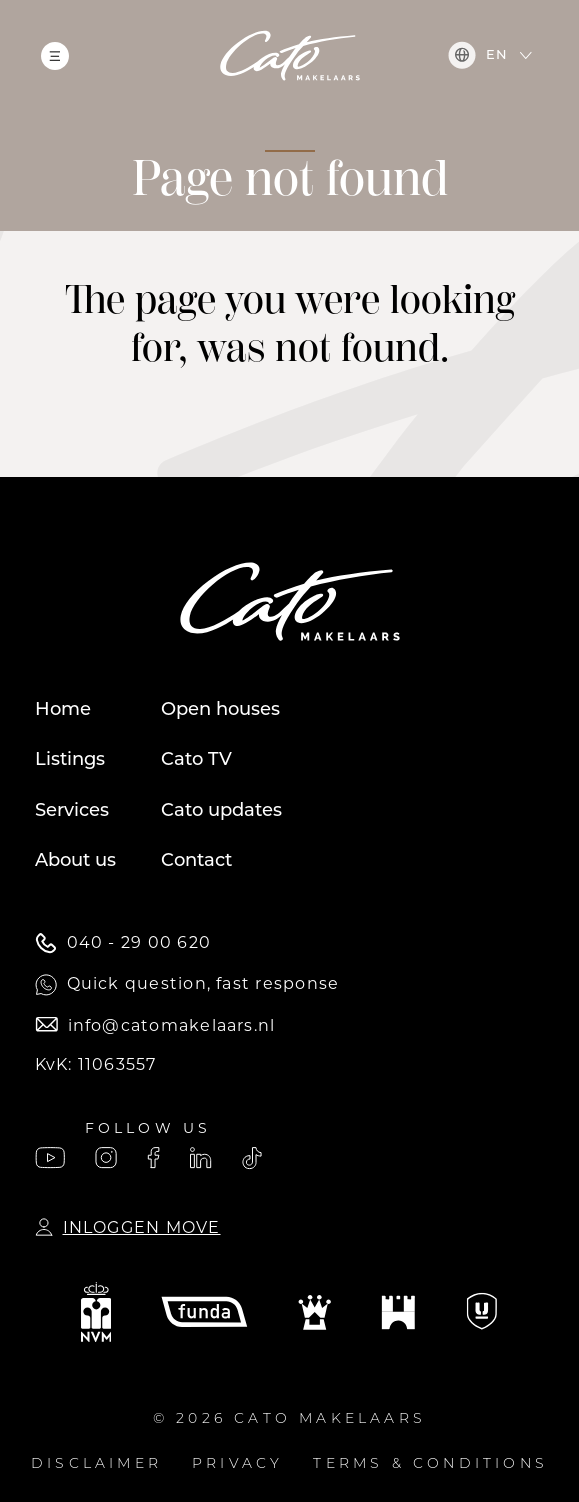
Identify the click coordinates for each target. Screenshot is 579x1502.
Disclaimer (96, 1464)
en (478, 55)
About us (75, 861)
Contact (196, 861)
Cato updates (221, 811)
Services (72, 811)
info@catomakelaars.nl (155, 1025)
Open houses (220, 710)
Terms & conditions (430, 1464)
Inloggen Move (128, 1227)
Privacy (237, 1464)
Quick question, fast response (187, 985)
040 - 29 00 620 (123, 943)
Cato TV (196, 760)
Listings (70, 760)
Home (63, 710)
